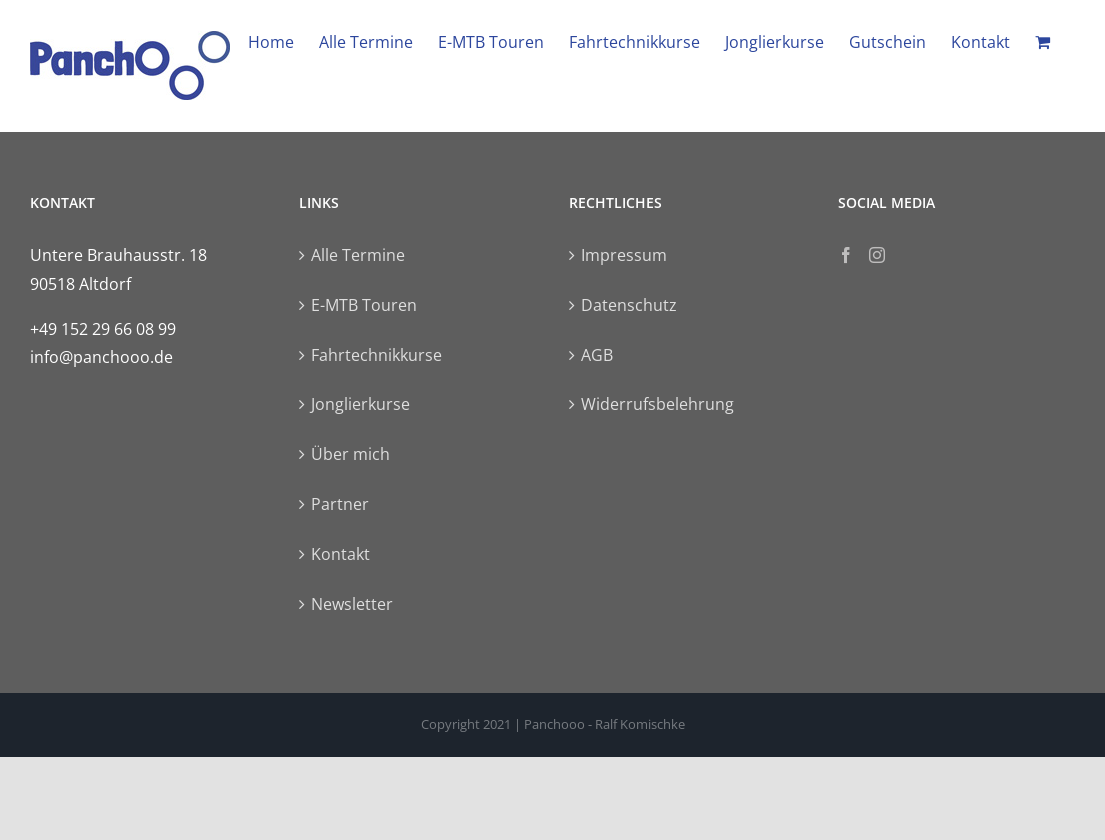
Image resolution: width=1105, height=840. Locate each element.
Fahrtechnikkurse (376, 355)
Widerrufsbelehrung (657, 404)
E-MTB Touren (364, 305)
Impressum (624, 255)
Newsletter (352, 604)
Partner (340, 504)
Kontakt (340, 554)
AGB (597, 355)
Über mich (350, 454)
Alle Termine (358, 255)
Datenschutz (629, 305)
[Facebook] (846, 255)
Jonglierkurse (360, 404)
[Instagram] (877, 255)
